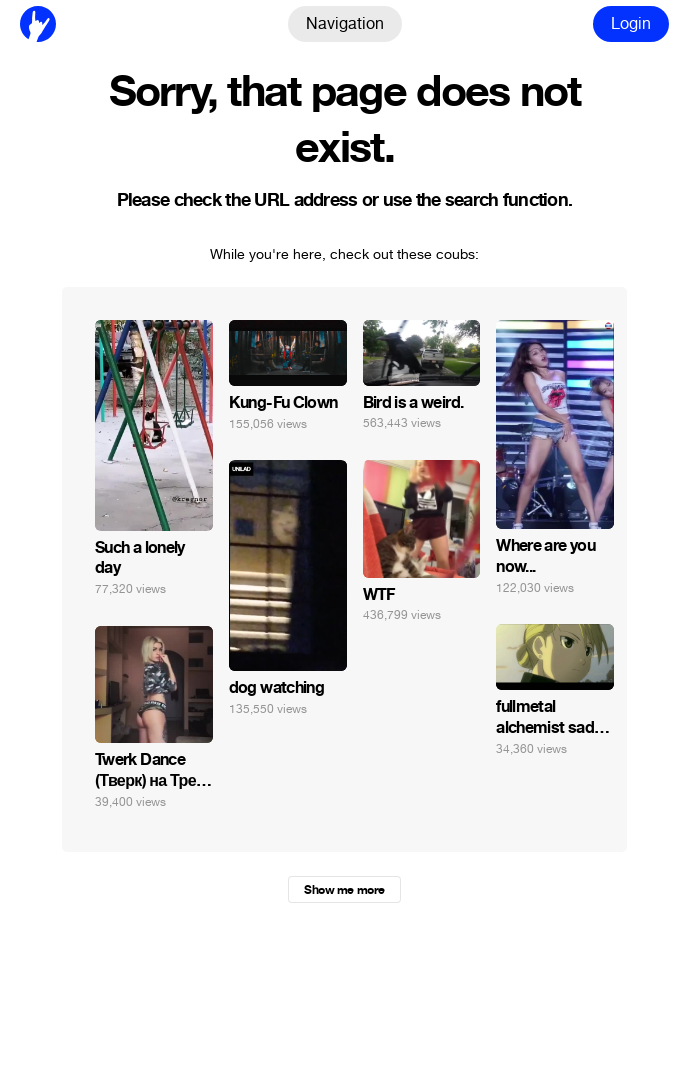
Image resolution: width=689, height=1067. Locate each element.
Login (631, 23)
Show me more (344, 890)
